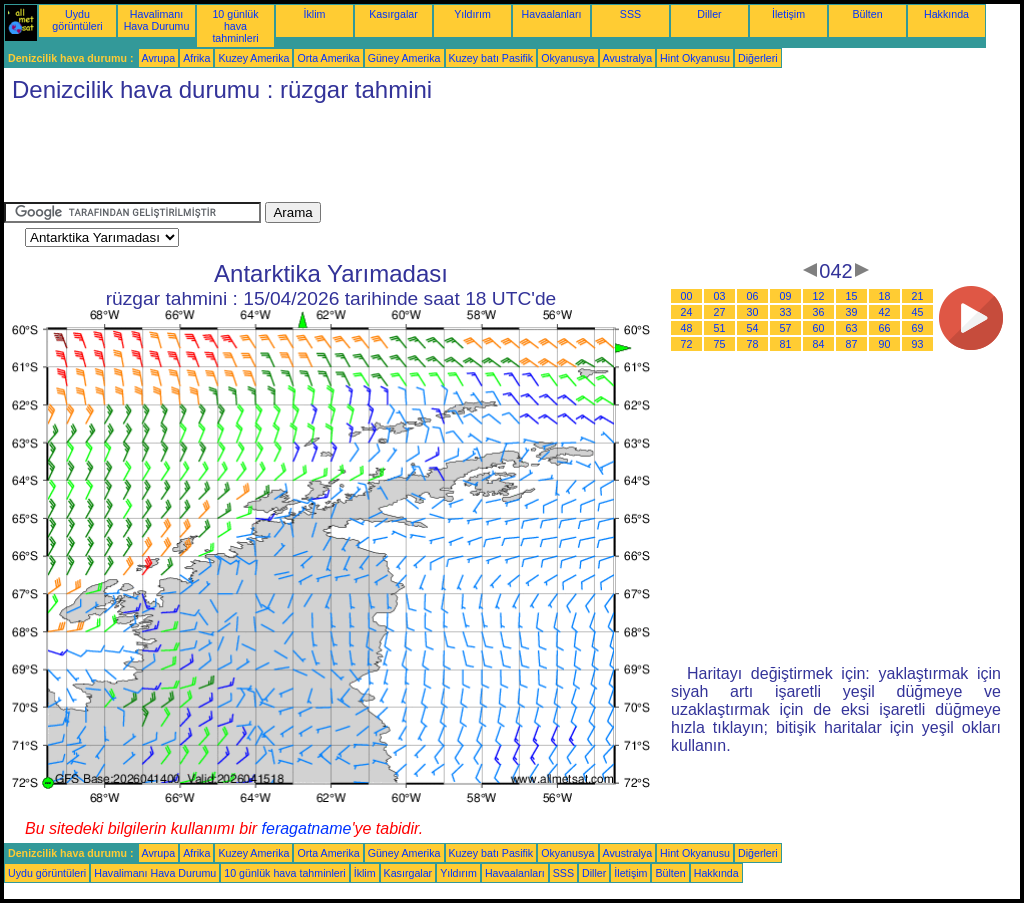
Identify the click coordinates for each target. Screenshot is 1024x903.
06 (753, 296)
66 (885, 328)
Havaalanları (552, 14)
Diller (709, 14)
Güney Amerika (404, 58)
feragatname (307, 828)
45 (918, 312)
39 (852, 312)
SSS (630, 14)
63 (852, 328)
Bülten (867, 14)
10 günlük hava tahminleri (235, 26)
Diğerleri (758, 58)
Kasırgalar (393, 14)
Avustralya (628, 58)
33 (786, 312)
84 (819, 344)
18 (885, 296)
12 (819, 296)
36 (819, 312)
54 (753, 328)
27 (720, 312)
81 (786, 344)
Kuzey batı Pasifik (491, 58)
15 (852, 296)
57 (786, 328)
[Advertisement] (368, 157)
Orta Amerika (328, 58)
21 (918, 296)
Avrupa (159, 58)
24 (687, 312)
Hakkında (946, 14)
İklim (315, 14)
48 (687, 328)
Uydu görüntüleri (77, 20)
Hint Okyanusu (695, 58)
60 (819, 328)
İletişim (788, 14)
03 (720, 296)
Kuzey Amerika (253, 58)
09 (786, 296)
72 (687, 344)
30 (753, 312)
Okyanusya (567, 58)
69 (918, 328)
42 (885, 312)
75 (720, 344)
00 (687, 296)
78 (753, 344)
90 (885, 344)
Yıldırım (472, 14)
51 (720, 328)
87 (852, 344)
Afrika (196, 58)
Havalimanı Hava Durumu (157, 20)
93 (918, 344)
